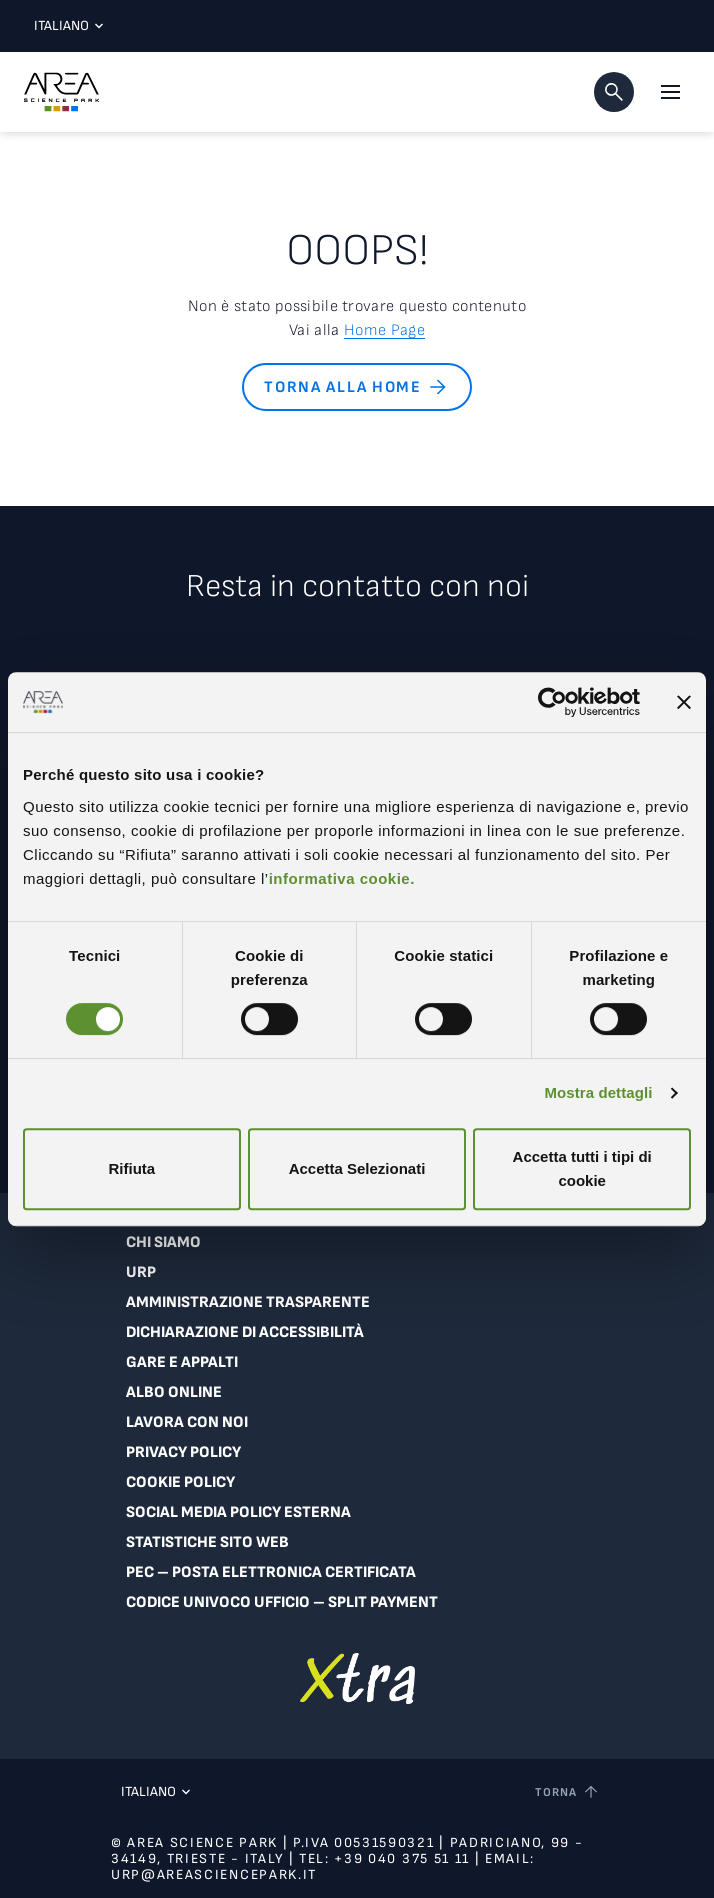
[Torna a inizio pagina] (568, 1792)
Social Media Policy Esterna (238, 1512)
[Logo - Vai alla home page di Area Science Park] (61, 92)
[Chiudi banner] (684, 702)
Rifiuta (131, 1168)
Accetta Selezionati (357, 1168)
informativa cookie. (342, 878)
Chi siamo (163, 1242)
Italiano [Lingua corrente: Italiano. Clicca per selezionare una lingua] (64, 25)
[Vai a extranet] (357, 1678)
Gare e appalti (182, 1362)
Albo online (174, 1392)
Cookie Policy (180, 1482)
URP (141, 1272)
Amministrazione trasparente (248, 1302)
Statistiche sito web (207, 1542)
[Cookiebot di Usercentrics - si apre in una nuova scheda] (552, 702)
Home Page (384, 330)
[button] (614, 92)
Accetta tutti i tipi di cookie (582, 1168)
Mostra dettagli (598, 1092)
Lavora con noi (187, 1422)
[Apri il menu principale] (670, 92)
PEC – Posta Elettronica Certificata (271, 1572)
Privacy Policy (183, 1452)
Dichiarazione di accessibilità (245, 1332)
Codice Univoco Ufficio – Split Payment (282, 1602)
